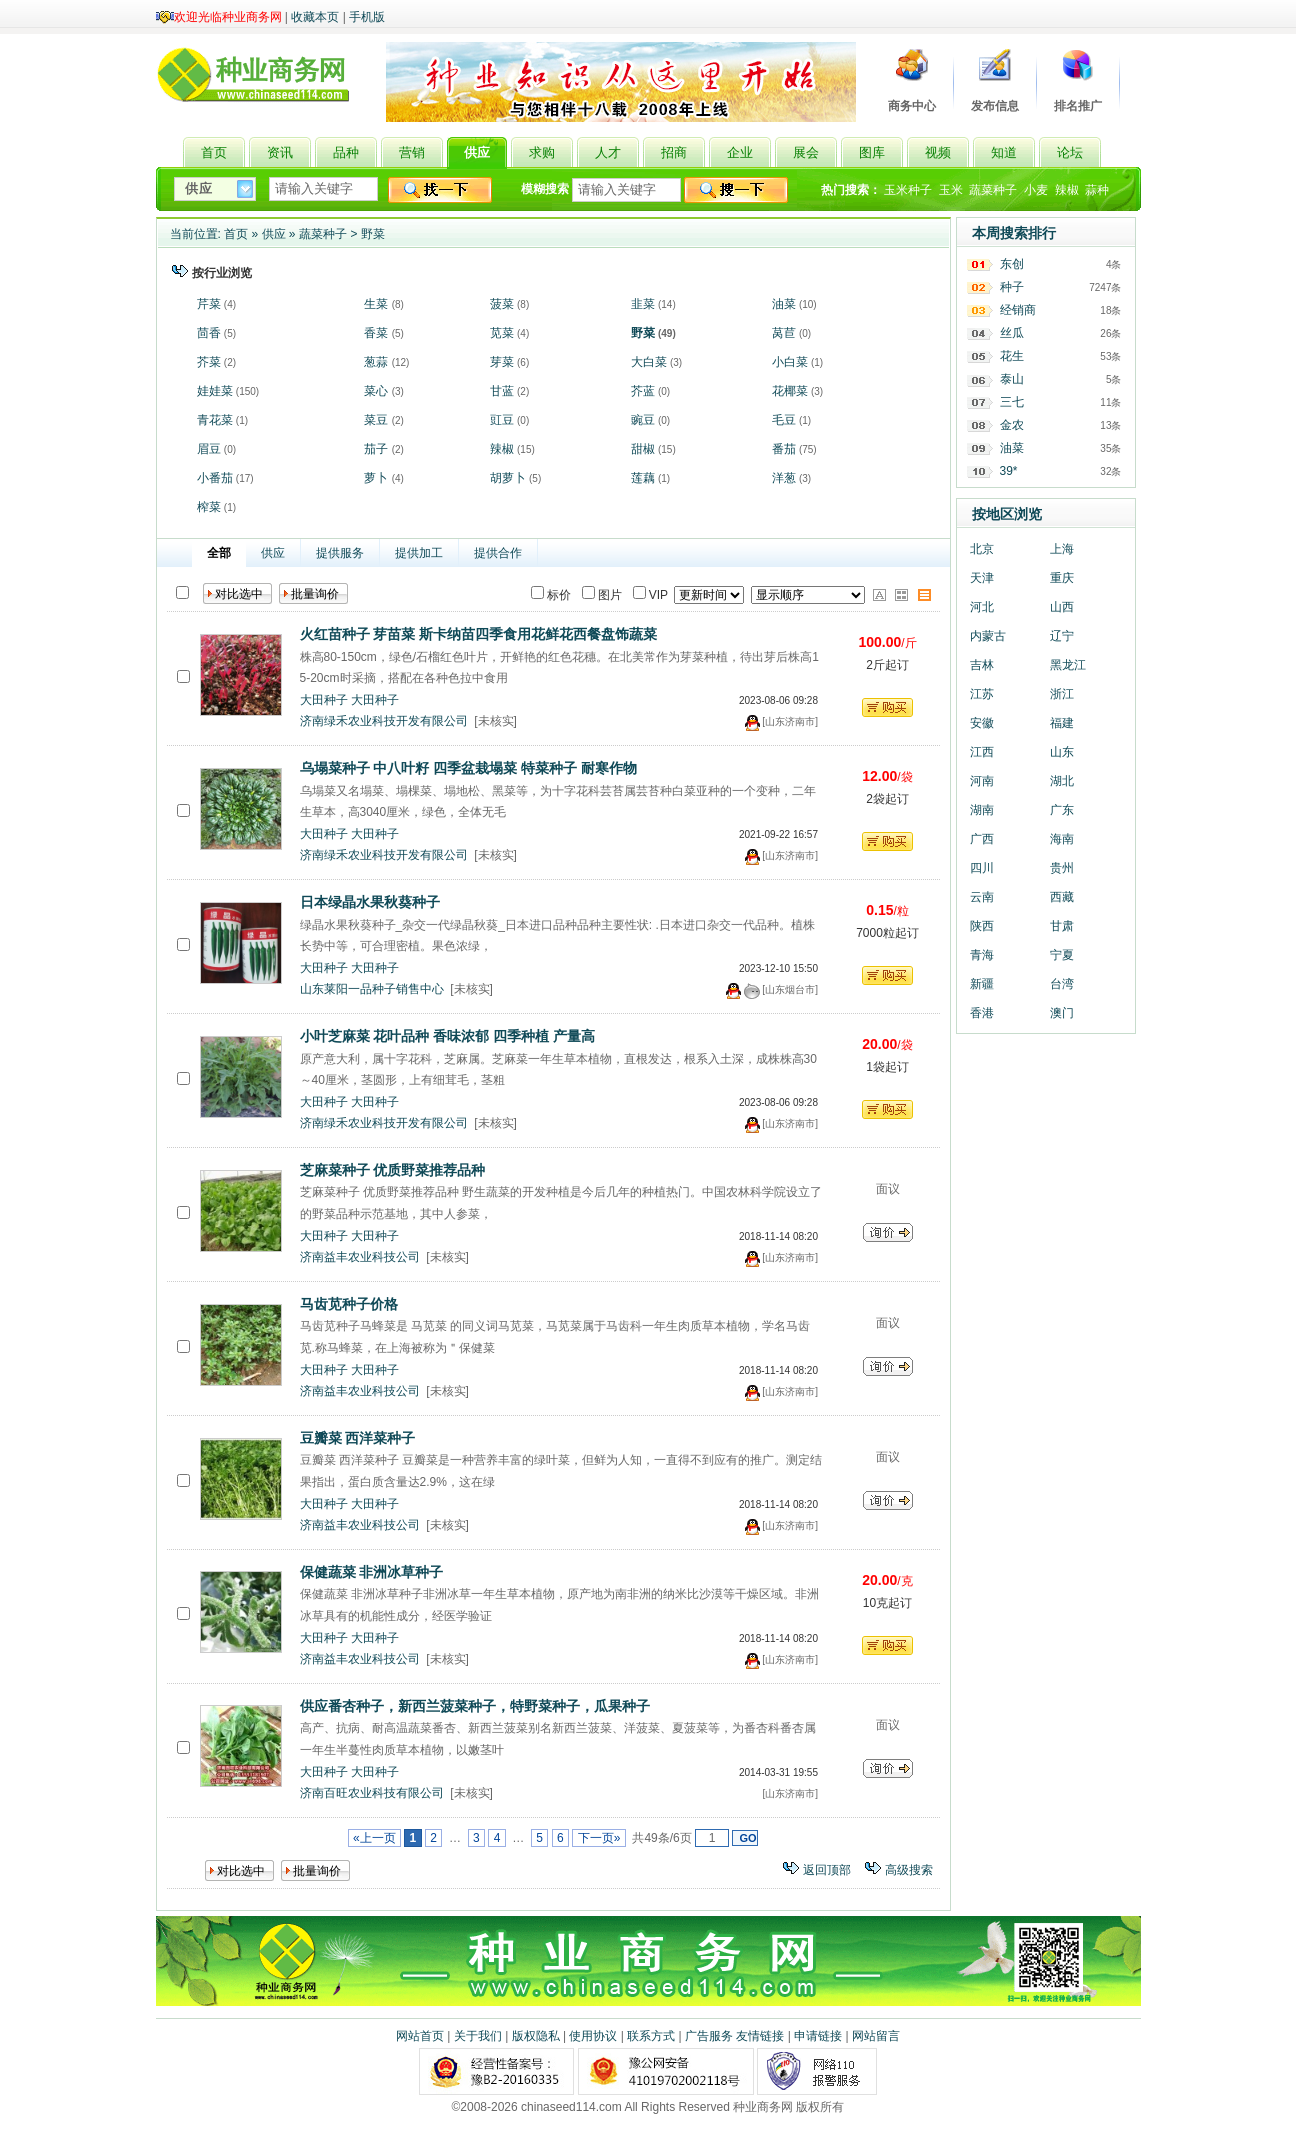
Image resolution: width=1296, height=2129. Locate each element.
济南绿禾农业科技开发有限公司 (384, 721)
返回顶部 (827, 1870)
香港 (982, 1013)
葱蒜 (376, 362)
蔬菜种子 (993, 190)
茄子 (376, 449)
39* (1009, 471)
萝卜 (376, 478)
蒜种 (1097, 190)
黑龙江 (1068, 665)
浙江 (1062, 694)
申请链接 (818, 2036)
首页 (236, 234)
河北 (982, 607)
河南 (982, 781)
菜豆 (376, 420)
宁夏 (1062, 955)
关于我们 (478, 2036)
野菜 (373, 234)
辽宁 (1062, 636)
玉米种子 (908, 190)
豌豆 (643, 420)
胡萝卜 (508, 478)
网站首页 (420, 2036)
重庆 (1062, 578)
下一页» (598, 1838)
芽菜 (502, 362)
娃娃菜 (215, 391)
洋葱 (784, 478)
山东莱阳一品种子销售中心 (372, 989)
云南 (982, 897)
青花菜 (215, 420)
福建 (1062, 723)
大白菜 (649, 362)
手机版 (367, 17)
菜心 (376, 391)
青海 (982, 955)
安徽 (982, 723)
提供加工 (419, 553)
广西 (982, 839)
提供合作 (498, 553)
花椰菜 (790, 391)
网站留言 (876, 2036)
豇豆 (502, 420)
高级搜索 (909, 1870)
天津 (982, 578)
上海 (1062, 549)
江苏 (982, 694)
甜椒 (643, 449)
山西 (1062, 607)
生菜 (376, 304)
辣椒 (1067, 190)
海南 (1062, 839)
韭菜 (643, 304)
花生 (1012, 356)
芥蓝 (643, 391)
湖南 (982, 810)
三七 (1012, 402)
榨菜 (209, 507)
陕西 (982, 926)
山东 (1062, 752)
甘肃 (1062, 926)
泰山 (1012, 379)
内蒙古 (988, 636)
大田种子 (324, 700)
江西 (982, 752)
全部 (219, 553)
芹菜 (209, 304)
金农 (1012, 425)
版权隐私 (536, 2036)
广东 (1062, 810)
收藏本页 (315, 17)
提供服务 (340, 553)
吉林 (982, 665)
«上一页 (374, 1838)
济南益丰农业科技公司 (360, 1257)
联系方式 (651, 2036)
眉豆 (209, 449)
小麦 (1036, 190)
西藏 (1062, 897)
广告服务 (709, 2036)
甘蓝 (502, 391)
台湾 (1062, 984)
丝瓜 (1012, 333)
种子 (1012, 287)
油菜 (784, 304)
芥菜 (209, 362)
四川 (982, 868)
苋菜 (502, 333)
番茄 (784, 449)
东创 (1012, 264)
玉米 (951, 190)
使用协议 (593, 2036)
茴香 (209, 333)
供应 (274, 234)
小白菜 (790, 362)
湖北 (1062, 781)
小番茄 (215, 478)
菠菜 (502, 304)
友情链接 (760, 2036)
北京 (982, 549)
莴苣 (784, 333)
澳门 (1062, 1013)
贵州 (1062, 868)
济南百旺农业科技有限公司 (372, 1793)
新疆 (982, 984)
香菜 (376, 333)
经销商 (1018, 310)
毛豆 (784, 420)
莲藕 (643, 478)
